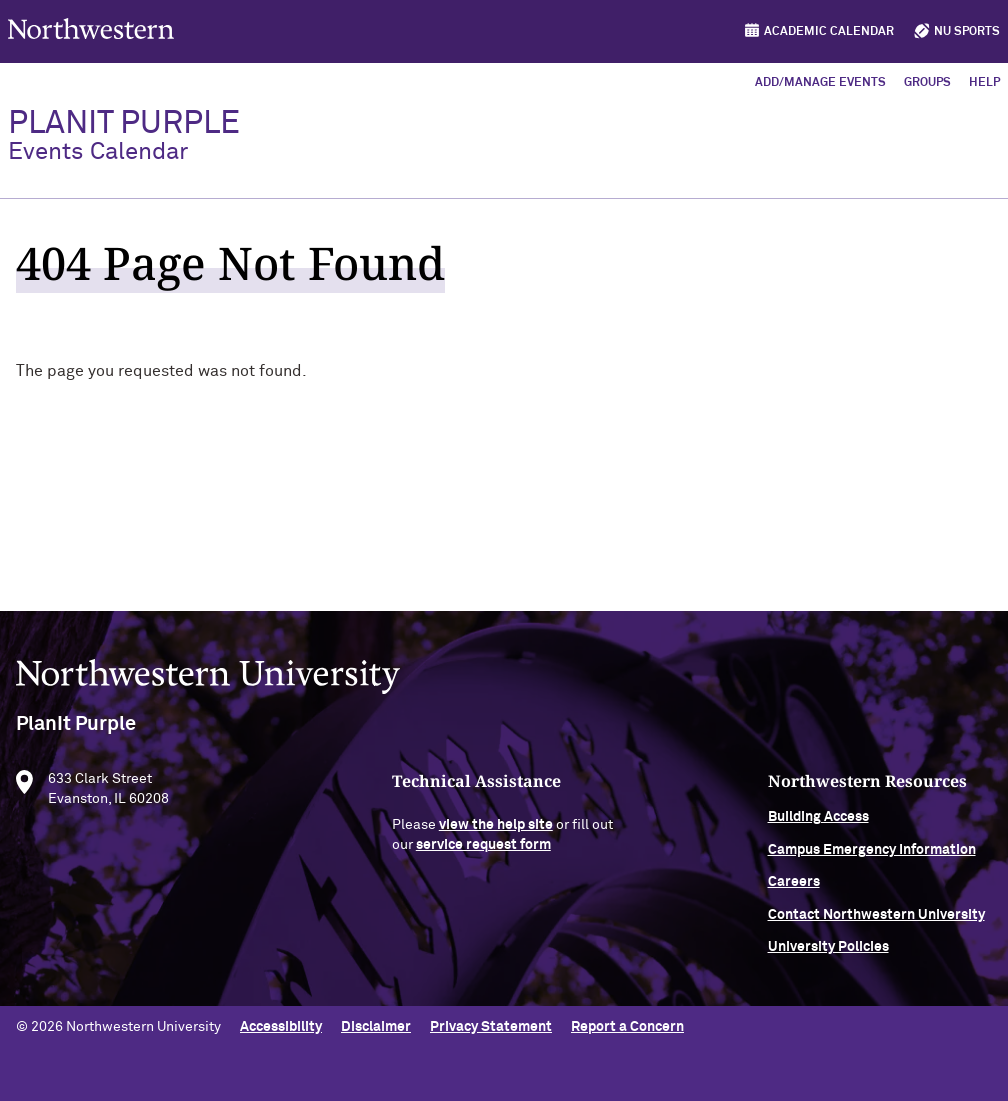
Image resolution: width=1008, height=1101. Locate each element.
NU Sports (967, 32)
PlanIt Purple (124, 136)
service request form (483, 849)
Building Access (818, 822)
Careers (794, 887)
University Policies (828, 951)
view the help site (496, 830)
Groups (927, 83)
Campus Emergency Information (872, 854)
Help (984, 83)
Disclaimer (376, 1027)
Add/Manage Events (820, 83)
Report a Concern (627, 1027)
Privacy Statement (491, 1027)
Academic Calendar (829, 32)
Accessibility (281, 1027)
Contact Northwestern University (876, 919)
